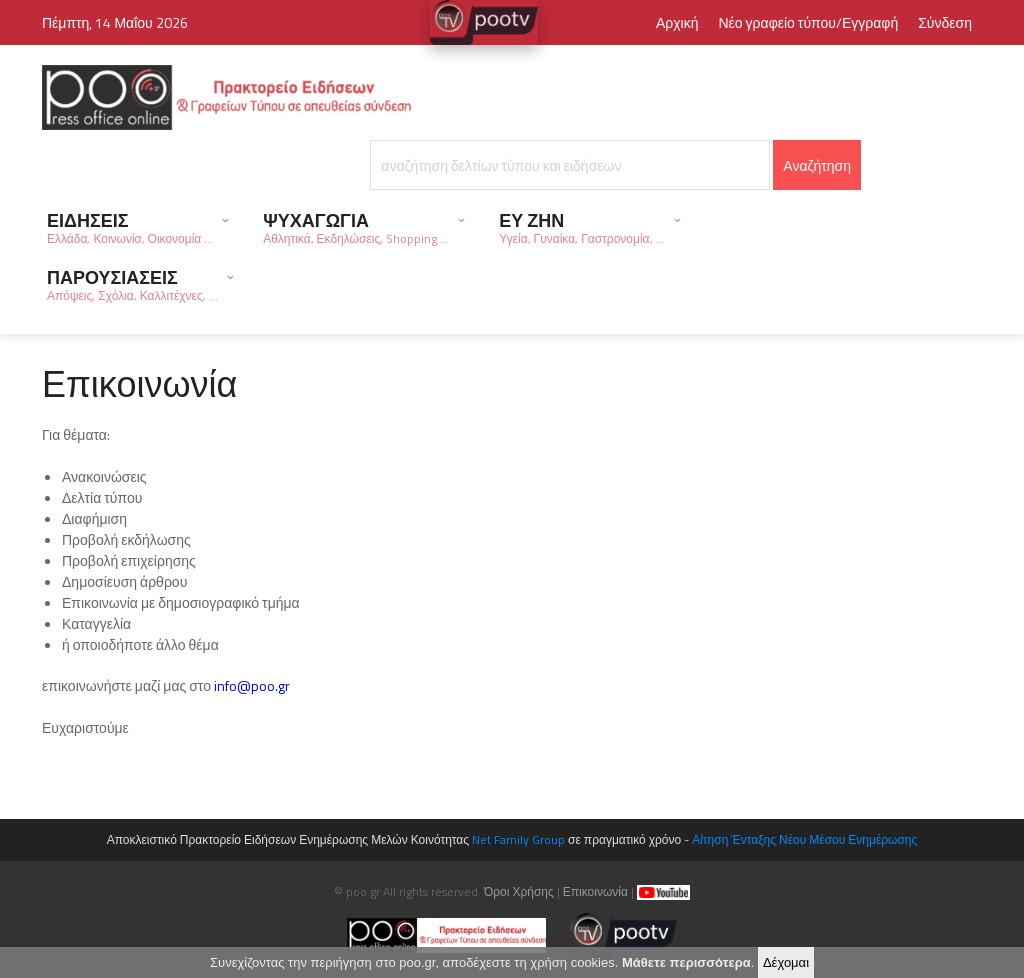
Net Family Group (518, 839)
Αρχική (677, 22)
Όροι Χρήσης (519, 891)
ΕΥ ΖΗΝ (581, 227)
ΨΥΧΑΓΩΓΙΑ (356, 227)
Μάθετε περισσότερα (686, 966)
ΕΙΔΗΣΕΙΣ (130, 227)
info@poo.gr (252, 685)
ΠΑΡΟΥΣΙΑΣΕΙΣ (132, 284)
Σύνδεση (945, 22)
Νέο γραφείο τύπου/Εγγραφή (808, 22)
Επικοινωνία (595, 891)
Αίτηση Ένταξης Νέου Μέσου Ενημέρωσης (804, 839)
